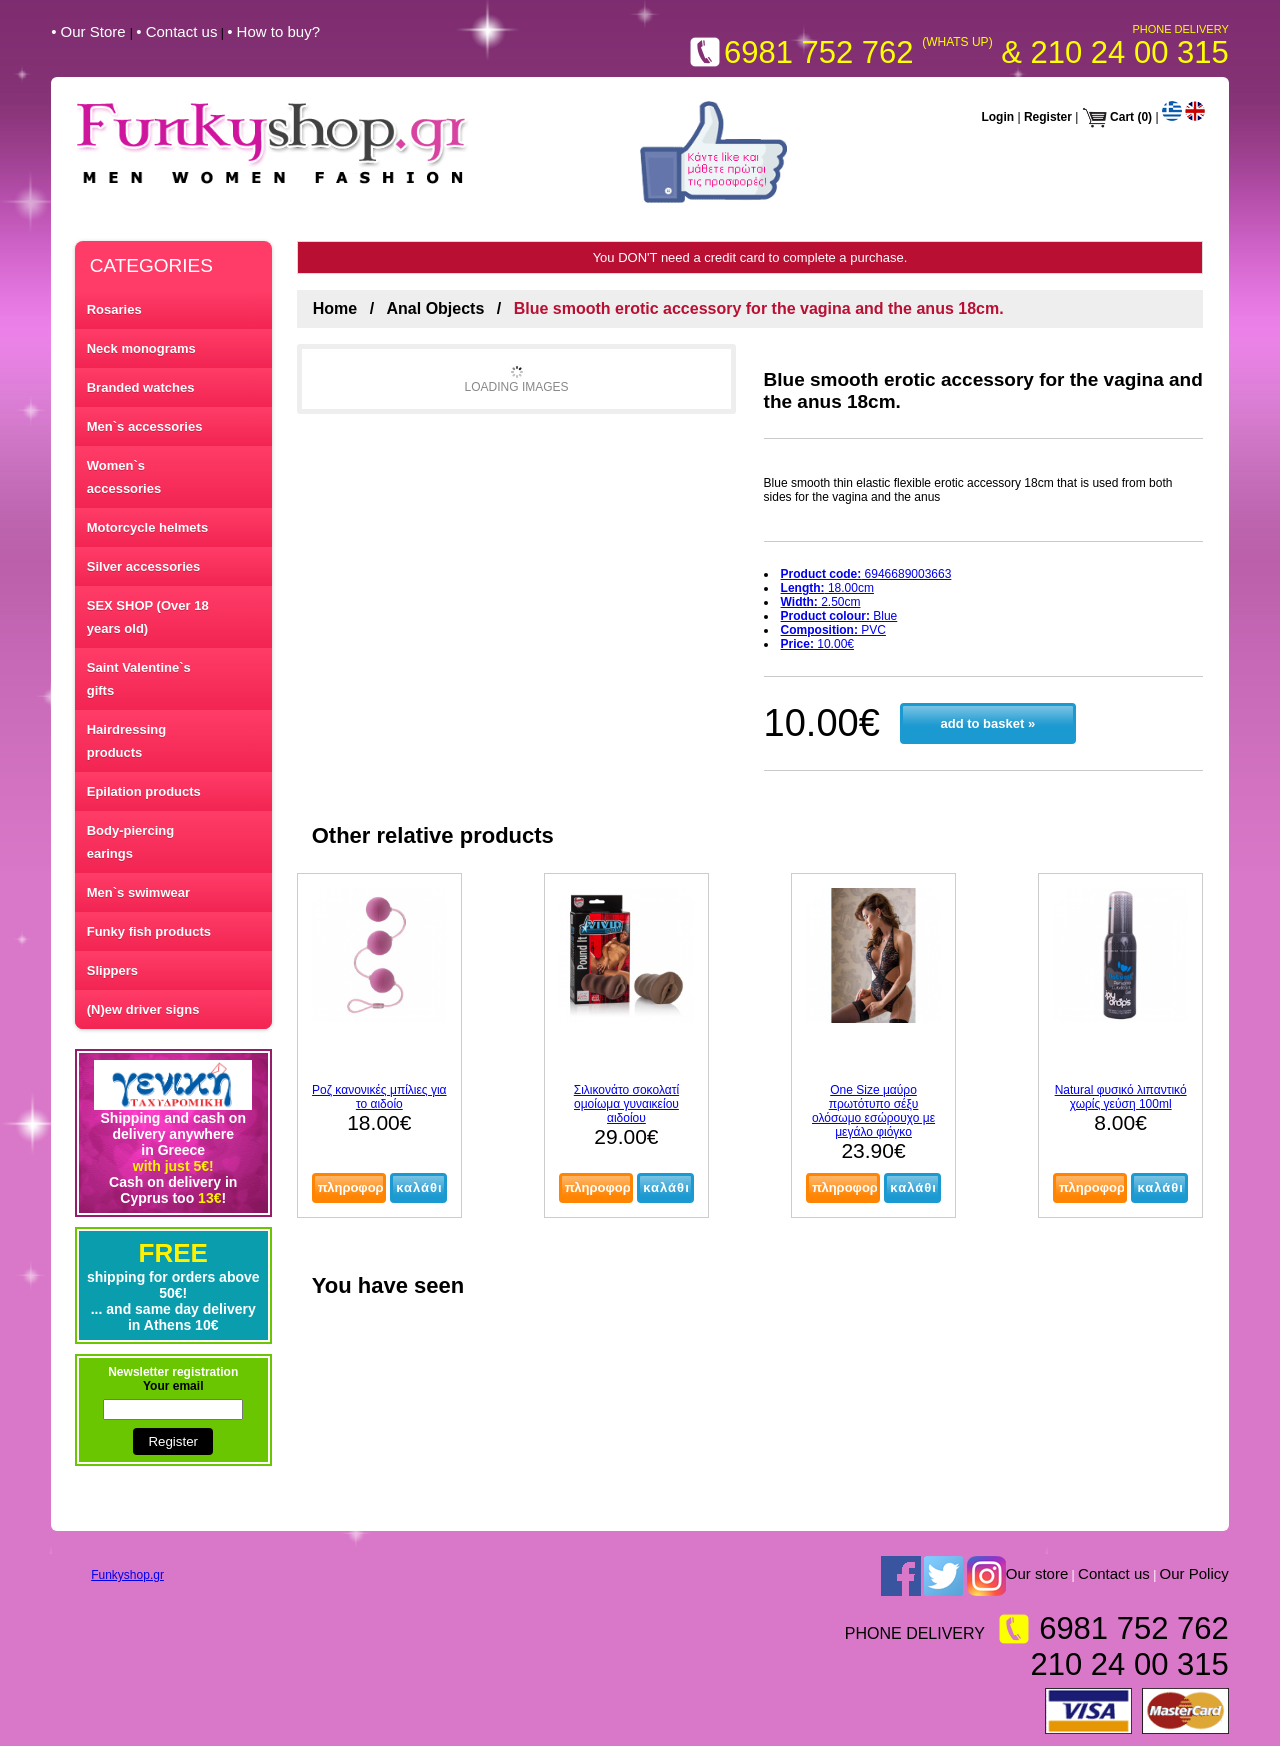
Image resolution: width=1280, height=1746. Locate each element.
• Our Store (90, 31)
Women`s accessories (124, 477)
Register (1048, 117)
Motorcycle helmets (147, 527)
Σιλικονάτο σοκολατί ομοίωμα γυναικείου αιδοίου (626, 1104)
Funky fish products (149, 931)
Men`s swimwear (138, 892)
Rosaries (114, 309)
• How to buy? (273, 31)
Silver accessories (143, 566)
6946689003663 (866, 574)
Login (997, 117)
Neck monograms (141, 348)
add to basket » (987, 723)
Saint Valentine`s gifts (139, 679)
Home (335, 308)
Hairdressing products (126, 741)
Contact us (1114, 1574)
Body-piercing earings (130, 842)
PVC (833, 630)
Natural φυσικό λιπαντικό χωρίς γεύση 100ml (1121, 1097)
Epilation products (144, 791)
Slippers (112, 970)
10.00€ (817, 644)
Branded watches (141, 387)
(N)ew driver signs (143, 1009)
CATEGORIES (151, 265)
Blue (839, 616)
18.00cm (827, 588)
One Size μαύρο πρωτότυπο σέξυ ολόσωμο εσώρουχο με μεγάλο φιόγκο (873, 1111)
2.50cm (821, 602)
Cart (1122, 117)
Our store (1037, 1574)
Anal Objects (436, 308)
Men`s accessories (145, 426)
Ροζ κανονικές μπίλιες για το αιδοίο (379, 1097)
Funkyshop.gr (127, 1575)
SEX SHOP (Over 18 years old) (148, 617)
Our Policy (1194, 1574)
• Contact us (176, 31)
